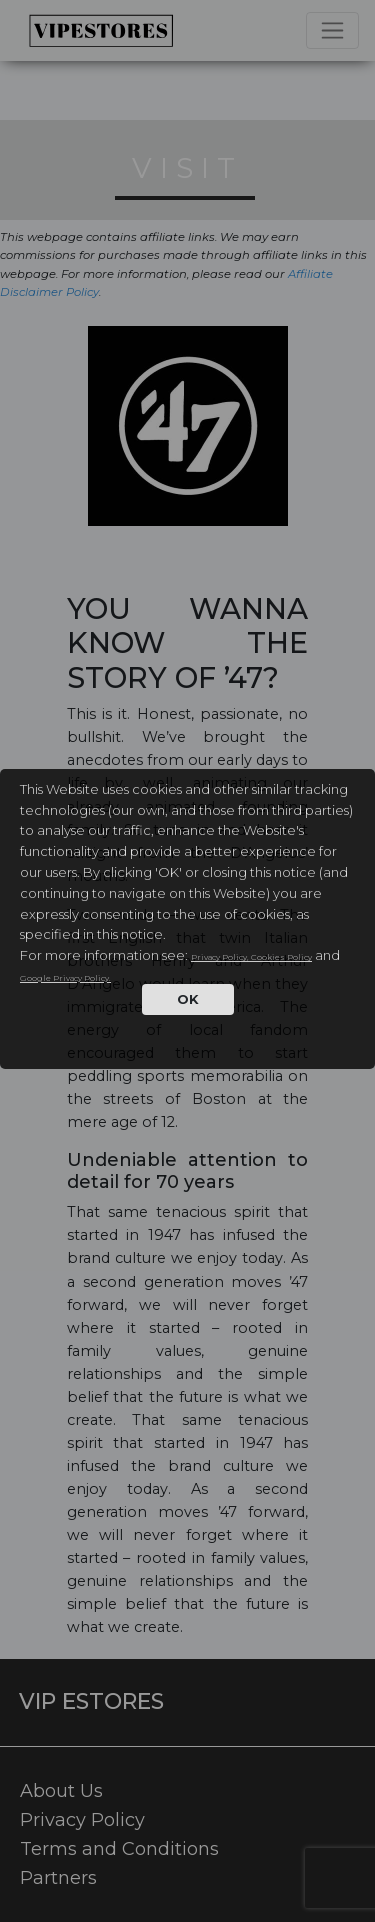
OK (188, 999)
